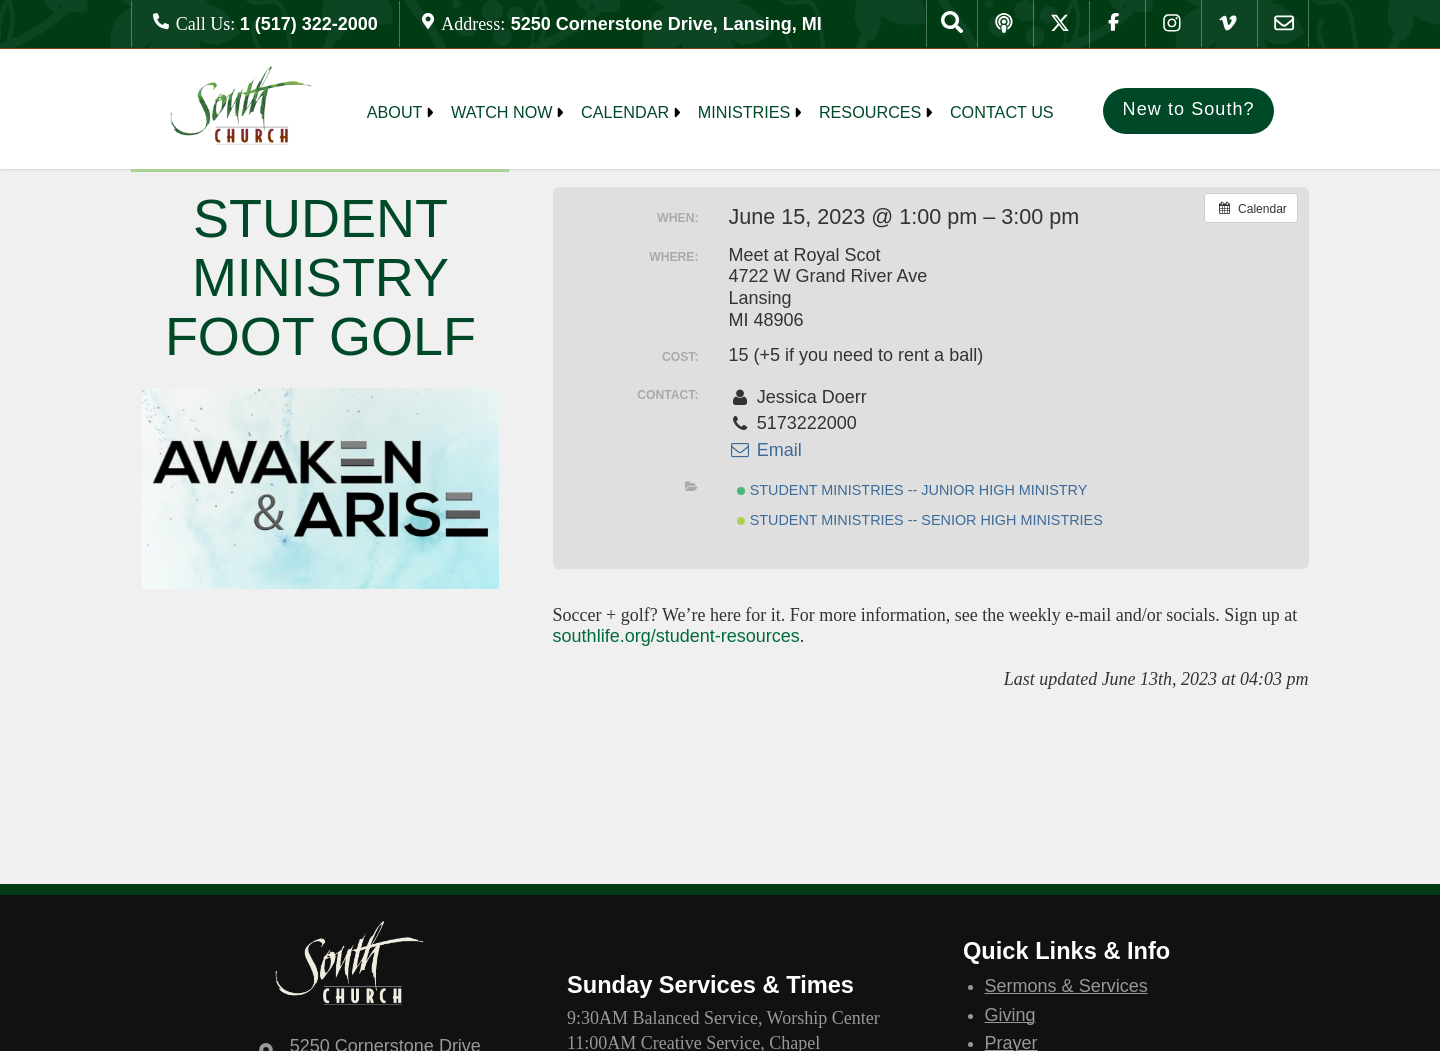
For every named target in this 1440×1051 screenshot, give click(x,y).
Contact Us (1002, 112)
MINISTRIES (744, 112)
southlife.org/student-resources (676, 636)
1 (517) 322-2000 (309, 24)
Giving (1010, 1015)
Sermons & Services (1066, 986)
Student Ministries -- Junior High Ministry (912, 490)
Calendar (625, 112)
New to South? (1189, 109)
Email (764, 450)
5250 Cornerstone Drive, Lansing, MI (666, 24)
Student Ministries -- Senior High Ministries (920, 520)
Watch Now (502, 112)
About (395, 112)
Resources (870, 112)
